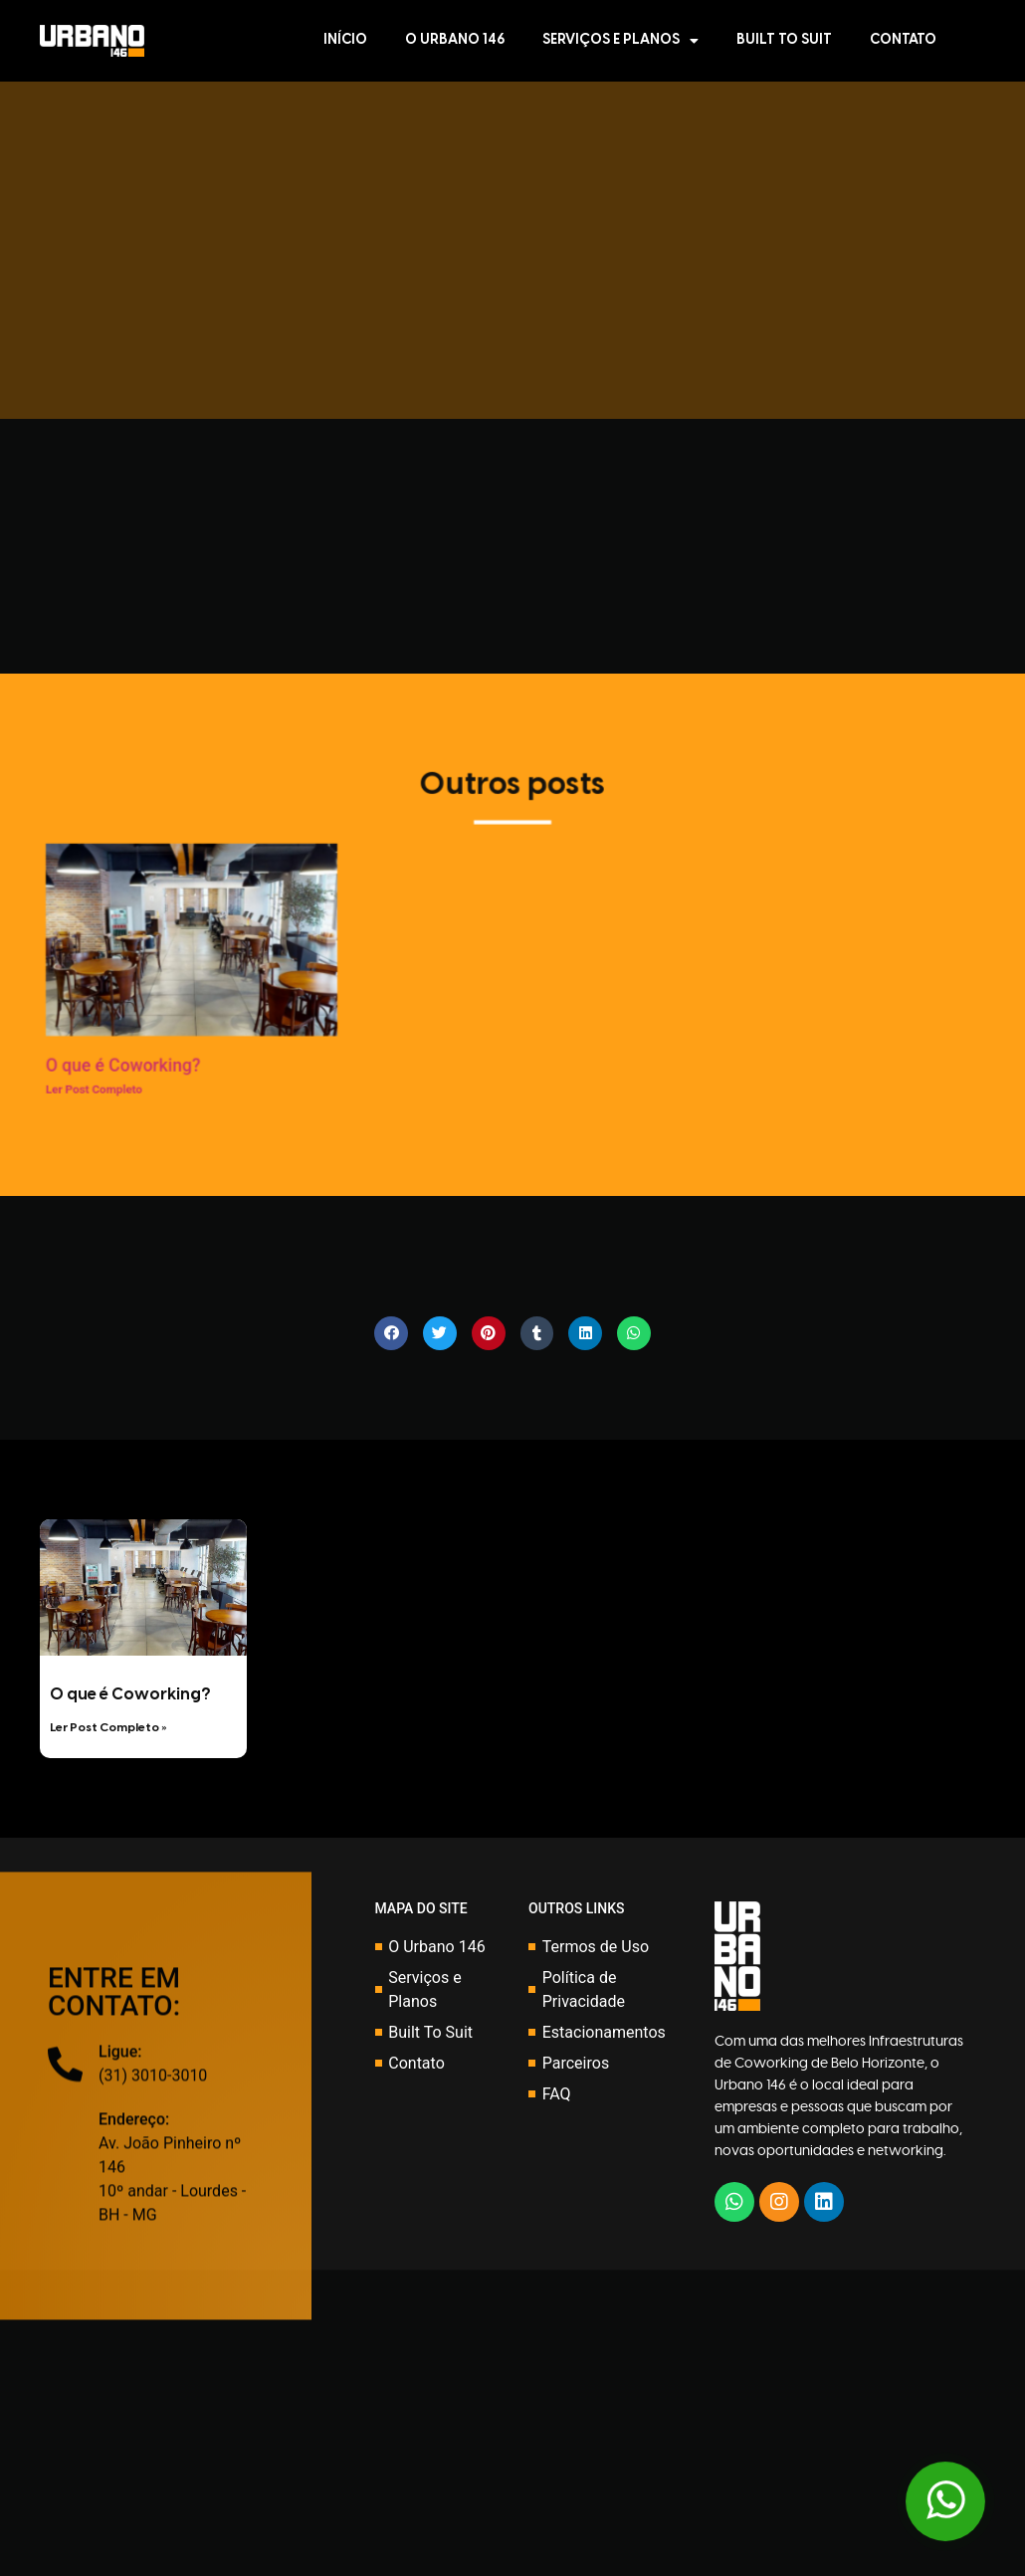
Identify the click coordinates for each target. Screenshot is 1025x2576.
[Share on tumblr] (537, 1333)
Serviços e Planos (620, 41)
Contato (903, 40)
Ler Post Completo (70, 1097)
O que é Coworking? (100, 1074)
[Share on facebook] (391, 1333)
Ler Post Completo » (108, 1727)
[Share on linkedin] (585, 1333)
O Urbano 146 (455, 40)
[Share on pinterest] (489, 1333)
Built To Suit (784, 40)
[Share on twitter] (440, 1333)
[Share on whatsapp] (634, 1333)
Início (345, 40)
